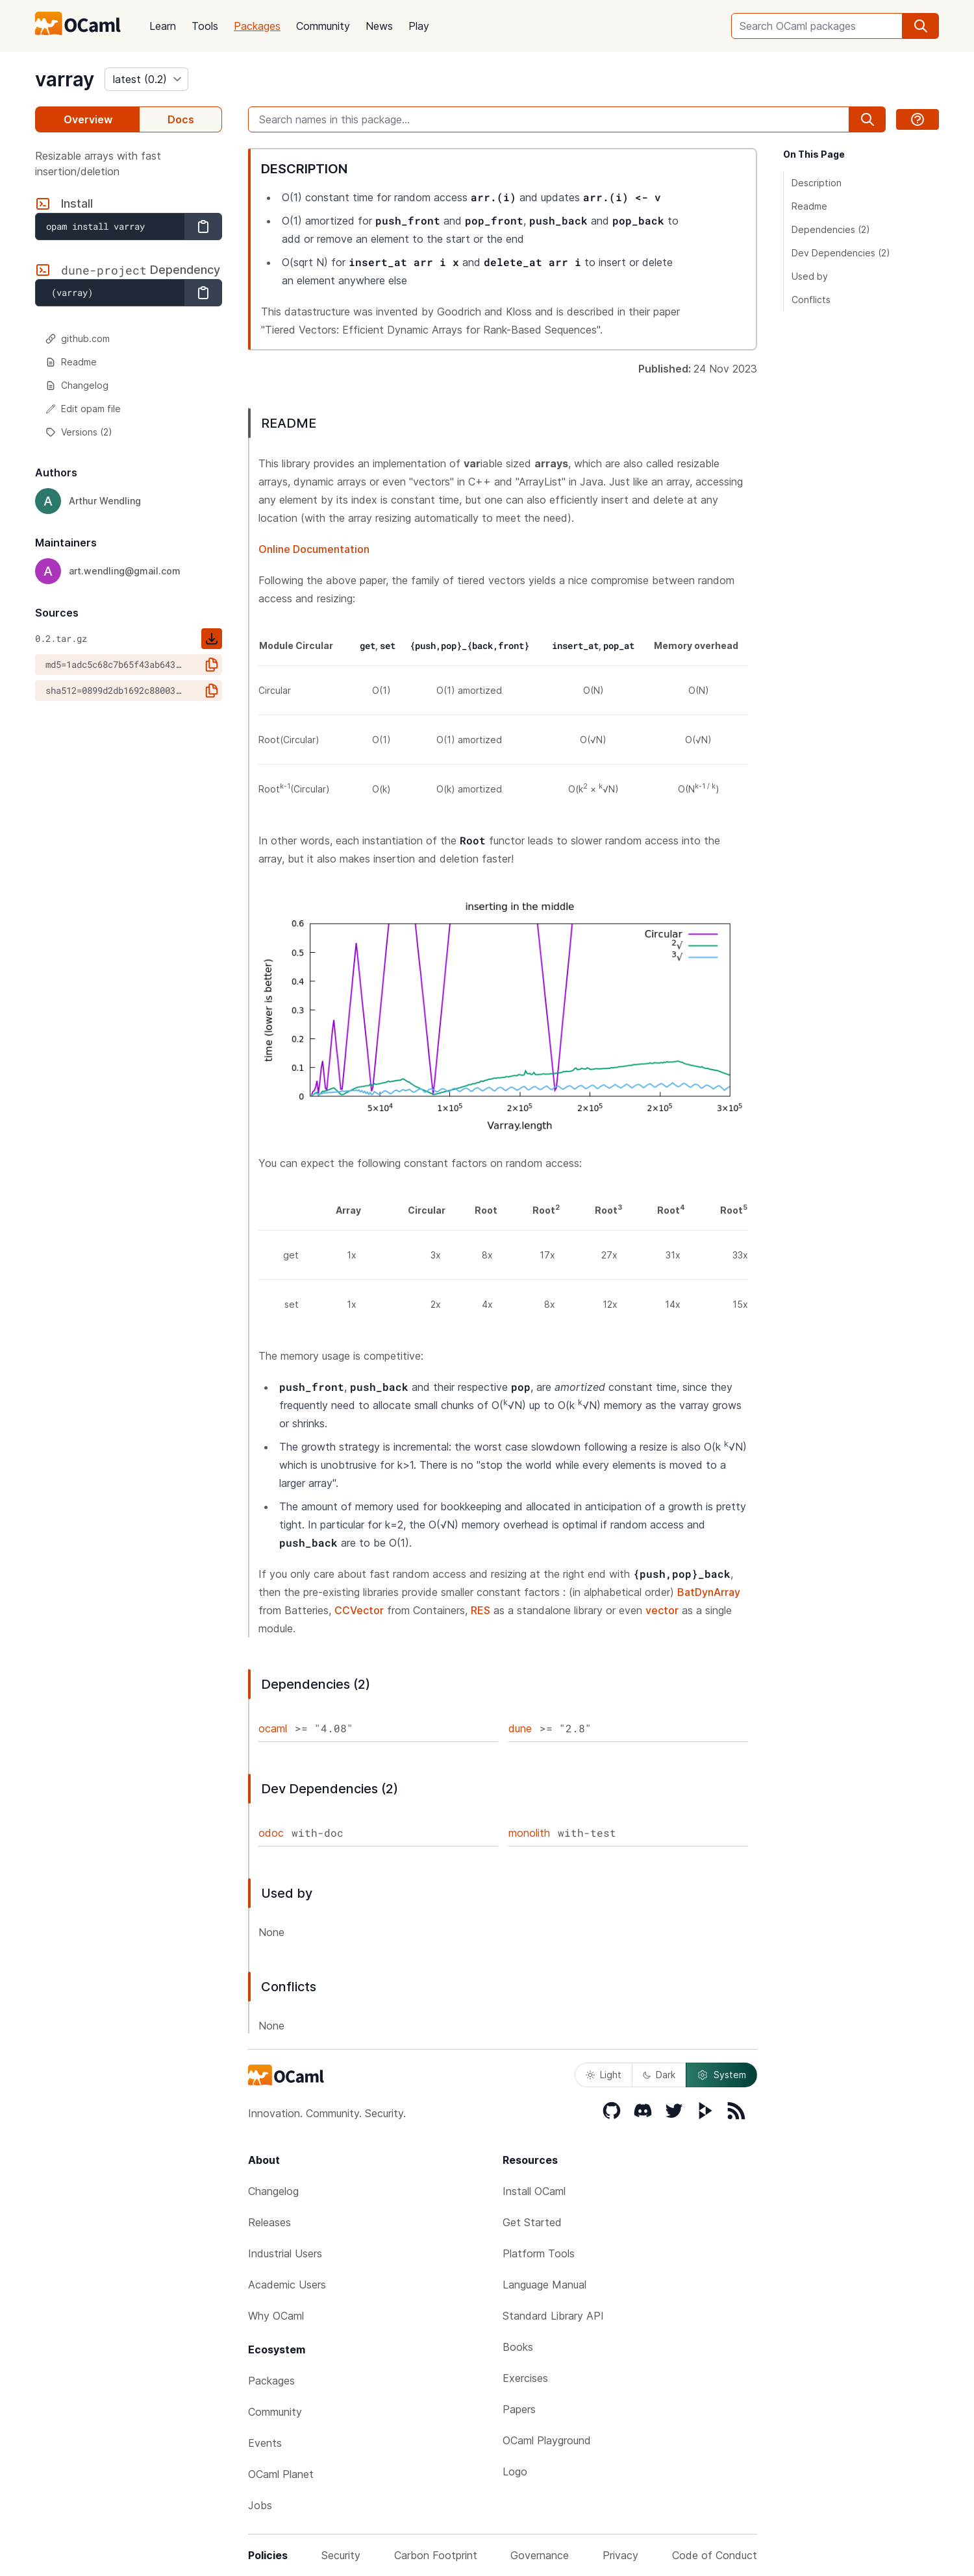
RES (480, 1610)
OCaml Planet (281, 2474)
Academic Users (287, 2284)
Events (265, 2442)
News (379, 25)
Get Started (532, 2222)
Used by (810, 276)
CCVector (359, 1610)
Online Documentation (313, 549)
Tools (205, 25)
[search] (921, 26)
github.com (77, 338)
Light (603, 2074)
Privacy (620, 2555)
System (721, 2075)
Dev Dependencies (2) (841, 252)
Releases (269, 2222)
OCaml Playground (547, 2440)
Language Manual (544, 2284)
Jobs (260, 2505)
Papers (519, 2409)
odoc (271, 1832)
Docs (181, 119)
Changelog (76, 385)
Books (518, 2346)
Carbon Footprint (435, 2555)
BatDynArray (708, 1592)
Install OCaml (534, 2191)
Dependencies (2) (831, 229)
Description (817, 182)
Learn (162, 25)
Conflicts (811, 299)
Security (340, 2555)
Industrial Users (285, 2253)
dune (520, 1728)
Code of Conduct (714, 2555)
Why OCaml (276, 2315)
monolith (529, 1832)
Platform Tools (539, 2253)
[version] (146, 79)
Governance (539, 2555)
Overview (88, 119)
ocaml (272, 1728)
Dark (659, 2074)
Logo (515, 2471)
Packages (257, 25)
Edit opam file (83, 408)
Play (418, 25)
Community (323, 25)
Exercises (525, 2378)
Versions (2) (78, 431)
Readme (71, 361)
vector (662, 1610)
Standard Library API (553, 2315)
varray (64, 79)
